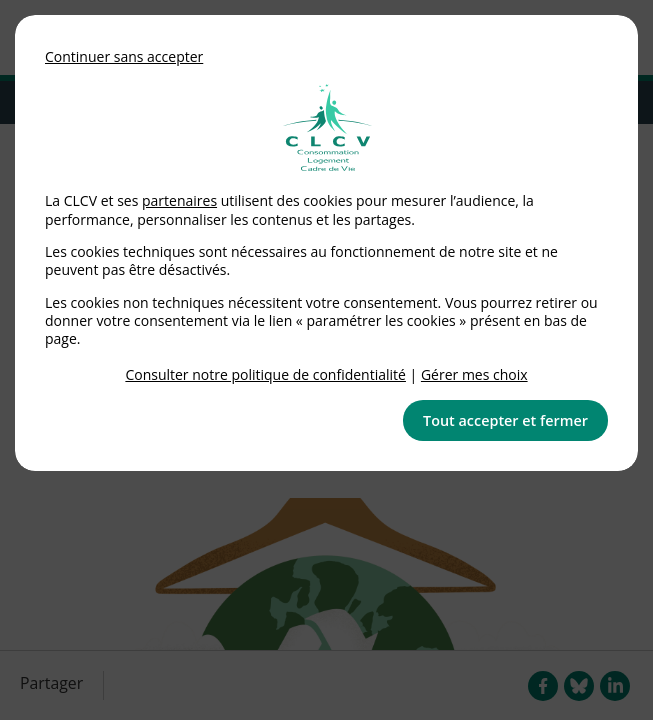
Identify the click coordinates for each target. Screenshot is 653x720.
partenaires (179, 200)
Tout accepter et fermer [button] (505, 420)
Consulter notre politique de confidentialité (265, 374)
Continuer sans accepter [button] (124, 56)
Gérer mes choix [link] (474, 374)
